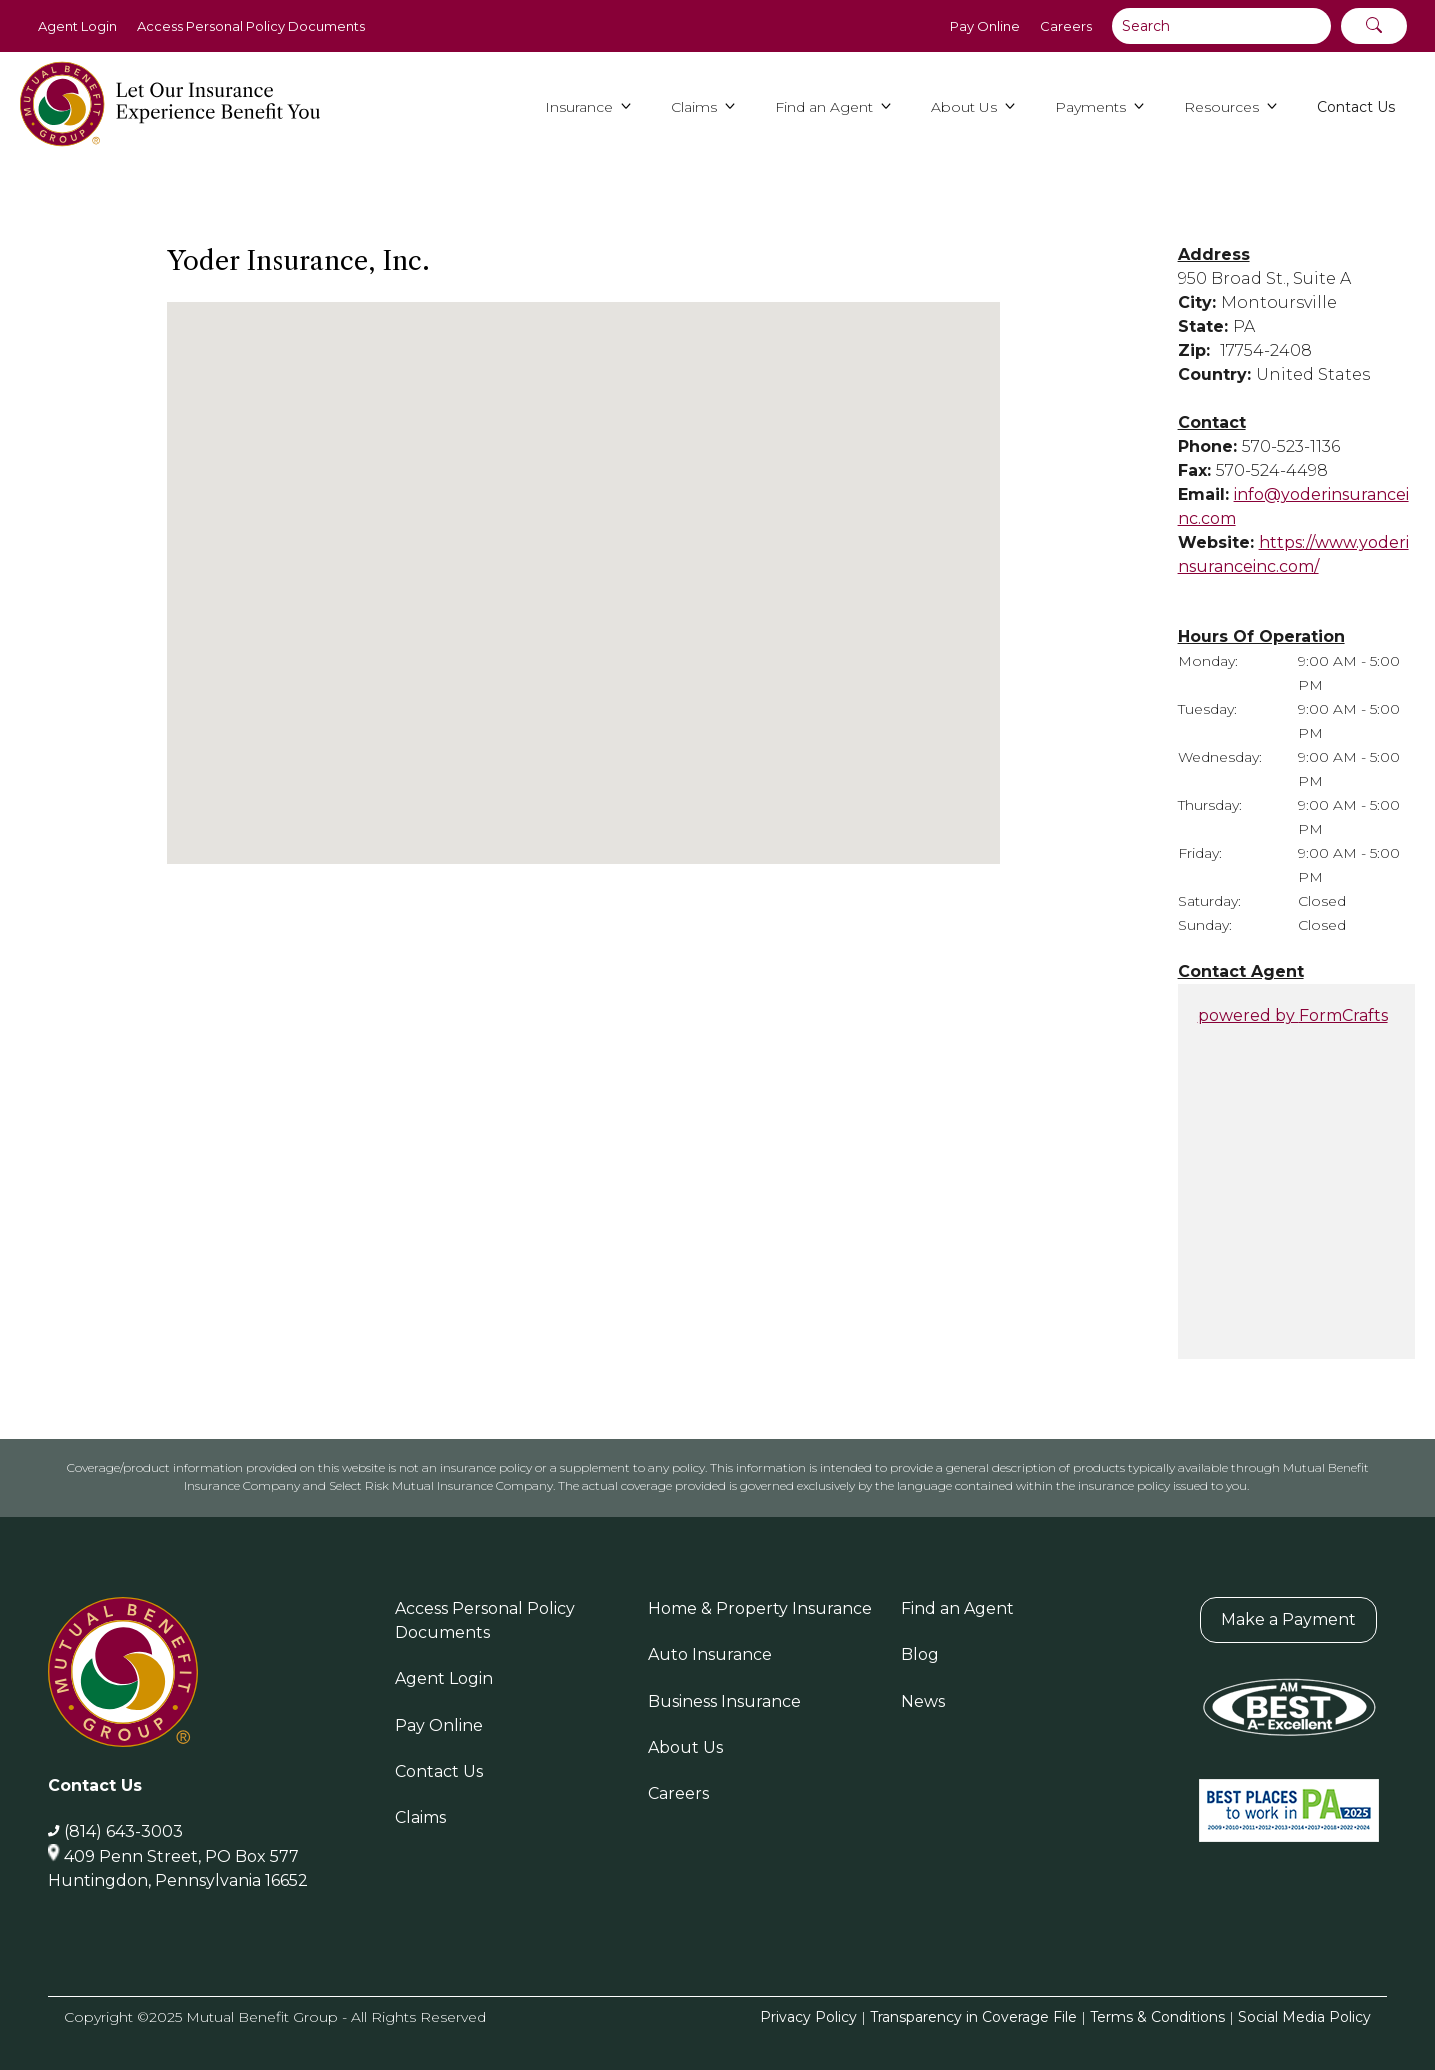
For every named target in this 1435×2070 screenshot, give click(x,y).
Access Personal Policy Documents (251, 26)
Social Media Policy (1304, 2017)
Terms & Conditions (1157, 2017)
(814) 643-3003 (123, 1831)
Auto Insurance (710, 1654)
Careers (1066, 26)
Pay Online (985, 26)
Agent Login (77, 26)
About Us (685, 1747)
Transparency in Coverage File (973, 2017)
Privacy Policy (808, 2017)
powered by (1293, 1015)
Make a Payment (1288, 1619)
